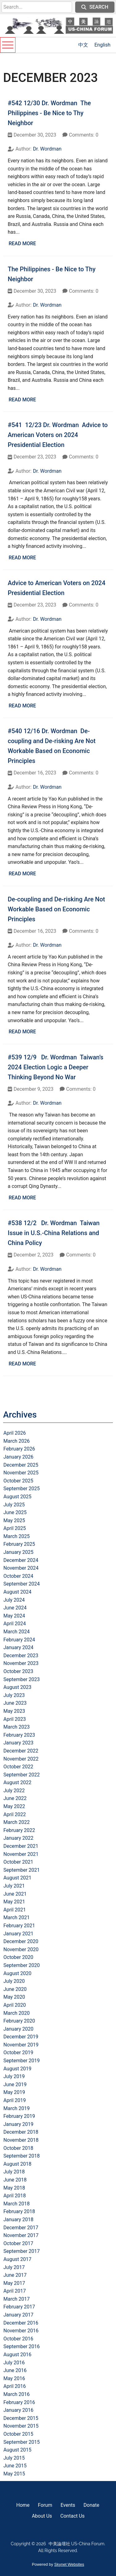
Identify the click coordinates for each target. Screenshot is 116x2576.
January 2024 (18, 1647)
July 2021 (14, 1886)
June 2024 (15, 1608)
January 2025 (18, 1552)
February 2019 (19, 2116)
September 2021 (21, 1870)
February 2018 (19, 2211)
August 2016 (17, 2354)
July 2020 (14, 1981)
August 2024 (17, 1592)
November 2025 (20, 1473)
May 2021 (14, 1902)
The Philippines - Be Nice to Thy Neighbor (52, 274)
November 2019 (20, 2045)
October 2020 (18, 1957)
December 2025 (20, 1465)
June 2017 (15, 2275)
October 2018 (18, 2148)
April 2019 (14, 2100)
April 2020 (14, 2005)
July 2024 (14, 1600)
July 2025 (14, 1505)
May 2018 (14, 2188)
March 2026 (16, 1441)
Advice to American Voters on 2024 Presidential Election (56, 588)
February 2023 (19, 1735)
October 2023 (18, 1671)
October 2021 (18, 1862)
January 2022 (18, 1838)
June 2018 (15, 2180)
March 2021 (16, 1917)
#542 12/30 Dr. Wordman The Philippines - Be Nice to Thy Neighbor (49, 113)
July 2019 (14, 2076)
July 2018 (14, 2172)
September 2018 (21, 2156)
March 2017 (16, 2299)
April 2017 (14, 2291)
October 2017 (18, 2243)
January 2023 (18, 1743)
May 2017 (14, 2283)
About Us (42, 2516)
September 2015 (21, 2442)
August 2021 (17, 1878)
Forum (45, 2505)
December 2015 (20, 2418)
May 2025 (14, 1520)
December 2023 (20, 1655)
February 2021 (19, 1926)
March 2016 (16, 2394)
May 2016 (14, 2378)
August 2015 (17, 2450)
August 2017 (17, 2259)
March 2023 (16, 1727)
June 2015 (15, 2466)
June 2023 (15, 1703)
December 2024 (20, 1560)
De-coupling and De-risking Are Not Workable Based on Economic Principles (56, 909)
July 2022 (14, 1790)
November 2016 (20, 2331)
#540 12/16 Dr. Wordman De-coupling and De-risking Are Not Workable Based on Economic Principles (52, 746)
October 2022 (18, 1767)
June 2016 (15, 2370)
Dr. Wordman (47, 149)
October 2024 (18, 1576)
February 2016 (19, 2402)
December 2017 (20, 2228)
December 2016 (20, 2323)
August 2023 (17, 1687)
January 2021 (18, 1934)
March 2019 (16, 2108)
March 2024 (16, 1632)
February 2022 (19, 1830)
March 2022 (16, 1822)
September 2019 (21, 2061)
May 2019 (14, 2092)
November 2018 (20, 2140)
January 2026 (18, 1457)
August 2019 (17, 2069)
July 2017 (14, 2267)
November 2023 (20, 1663)
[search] (37, 7)
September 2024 (21, 1584)
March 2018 (16, 2204)
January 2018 (18, 2219)
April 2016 (14, 2386)
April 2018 (14, 2196)
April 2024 (14, 1623)
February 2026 (19, 1449)
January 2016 (18, 2410)
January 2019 (18, 2124)
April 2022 (14, 1814)
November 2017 (20, 2235)
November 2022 (20, 1759)
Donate (91, 2505)
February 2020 (19, 2021)
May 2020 (14, 1997)
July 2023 (14, 1695)
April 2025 (14, 1528)
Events (68, 2505)
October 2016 (18, 2339)
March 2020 (16, 2013)
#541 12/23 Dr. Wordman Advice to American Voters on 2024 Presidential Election (58, 435)
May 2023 (14, 1711)
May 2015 (14, 2474)
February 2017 (19, 2307)
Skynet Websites (69, 2564)
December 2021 (20, 1846)
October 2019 (18, 2052)
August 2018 (17, 2164)
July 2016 (14, 2363)
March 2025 (16, 1536)
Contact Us (72, 2516)
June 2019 (15, 2084)
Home (23, 2505)
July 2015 (14, 2458)
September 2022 (21, 1775)
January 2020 (18, 2029)
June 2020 (15, 1989)
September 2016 (21, 2346)
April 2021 (14, 1910)
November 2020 (20, 1949)
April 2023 (14, 1719)
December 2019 (20, 2037)
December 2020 (20, 1941)
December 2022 (20, 1751)
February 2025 (19, 1544)
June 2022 (15, 1798)
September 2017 (21, 2251)
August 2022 (17, 1782)
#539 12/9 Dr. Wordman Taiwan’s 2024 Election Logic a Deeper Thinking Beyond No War (55, 1067)
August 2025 (17, 1497)
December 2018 (20, 2132)
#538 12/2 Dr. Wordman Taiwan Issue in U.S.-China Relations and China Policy (54, 1233)
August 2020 (17, 1973)
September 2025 (21, 1488)
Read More (22, 243)
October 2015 (18, 2434)
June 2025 (15, 1512)
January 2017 (18, 2315)
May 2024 (14, 1616)
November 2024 (20, 1568)
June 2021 (15, 1894)
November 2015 (20, 2426)
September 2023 (21, 1679)
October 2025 (18, 1481)
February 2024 (19, 1640)
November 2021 (20, 1854)
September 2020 (21, 1965)
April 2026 (14, 1433)
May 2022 (14, 1806)
